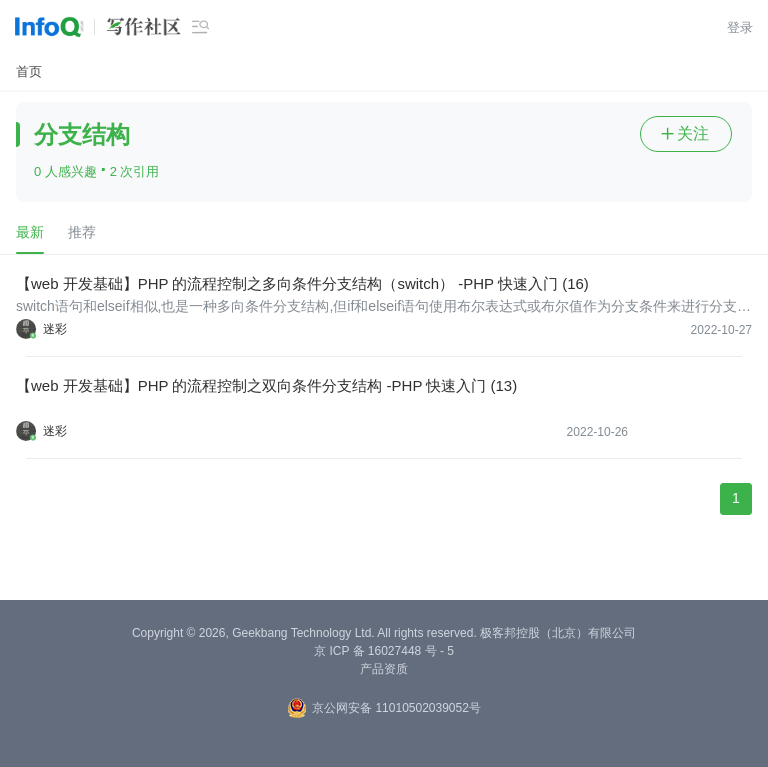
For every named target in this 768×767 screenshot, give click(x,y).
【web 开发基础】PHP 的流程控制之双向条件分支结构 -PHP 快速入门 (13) (266, 385)
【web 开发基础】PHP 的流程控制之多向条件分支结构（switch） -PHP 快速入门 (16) (302, 283)
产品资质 (384, 669)
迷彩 (55, 329)
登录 (740, 27)
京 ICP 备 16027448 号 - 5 (384, 651)
